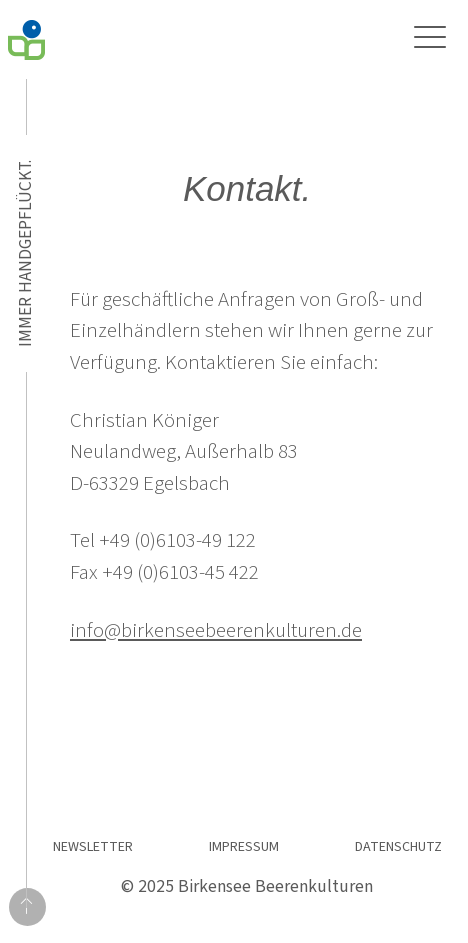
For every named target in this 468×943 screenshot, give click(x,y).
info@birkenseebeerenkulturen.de (216, 630)
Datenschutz (398, 847)
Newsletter (93, 847)
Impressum (244, 847)
